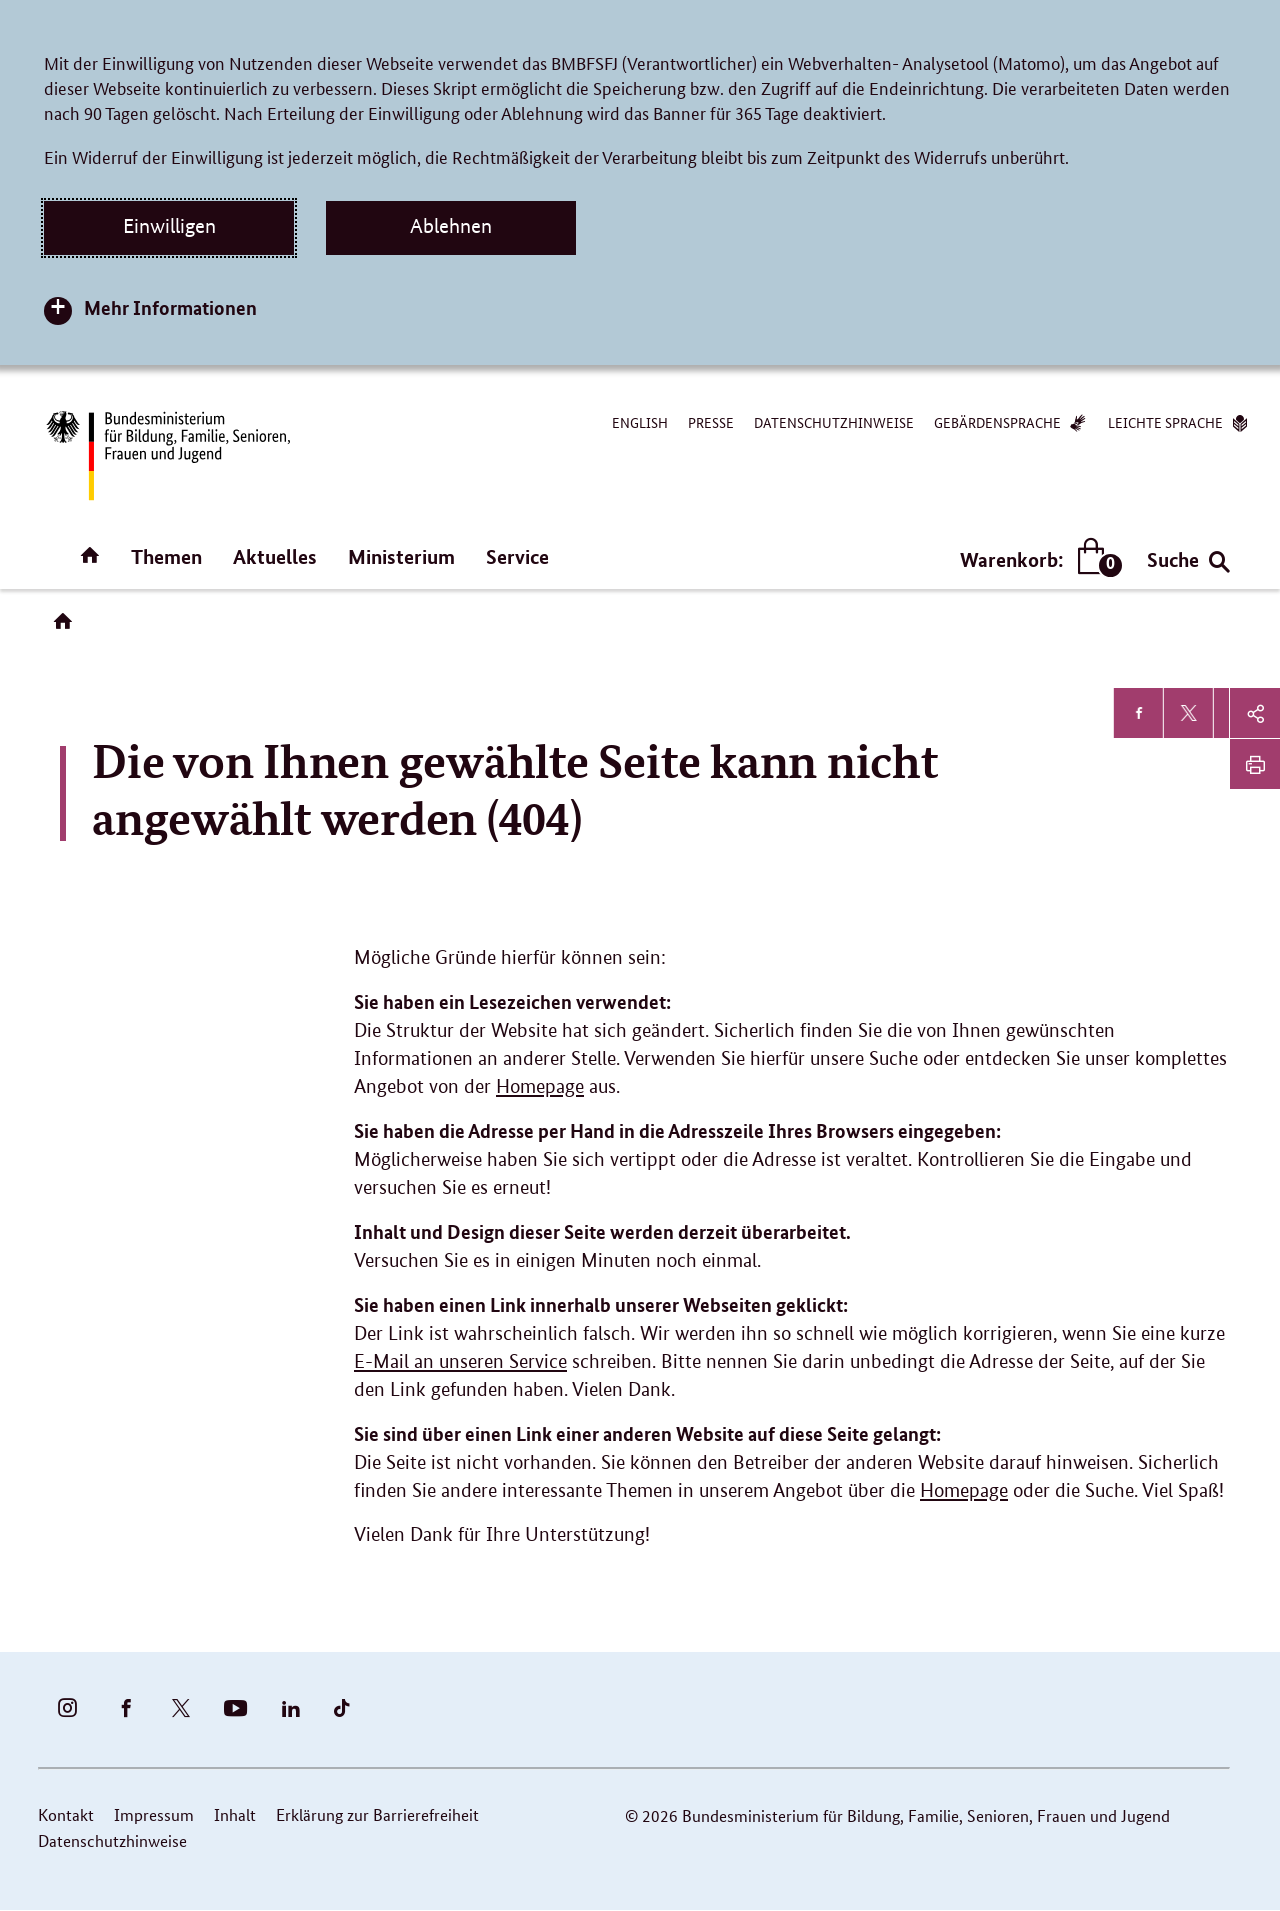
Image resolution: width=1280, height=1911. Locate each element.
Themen (166, 556)
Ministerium (401, 556)
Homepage (540, 1086)
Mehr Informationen (170, 307)
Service (517, 556)
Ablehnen (451, 226)
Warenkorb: (1036, 559)
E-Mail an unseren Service (460, 1361)
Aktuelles (275, 556)
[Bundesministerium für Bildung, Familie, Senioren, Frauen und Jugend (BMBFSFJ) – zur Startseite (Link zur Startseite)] (167, 455)
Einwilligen (169, 226)
